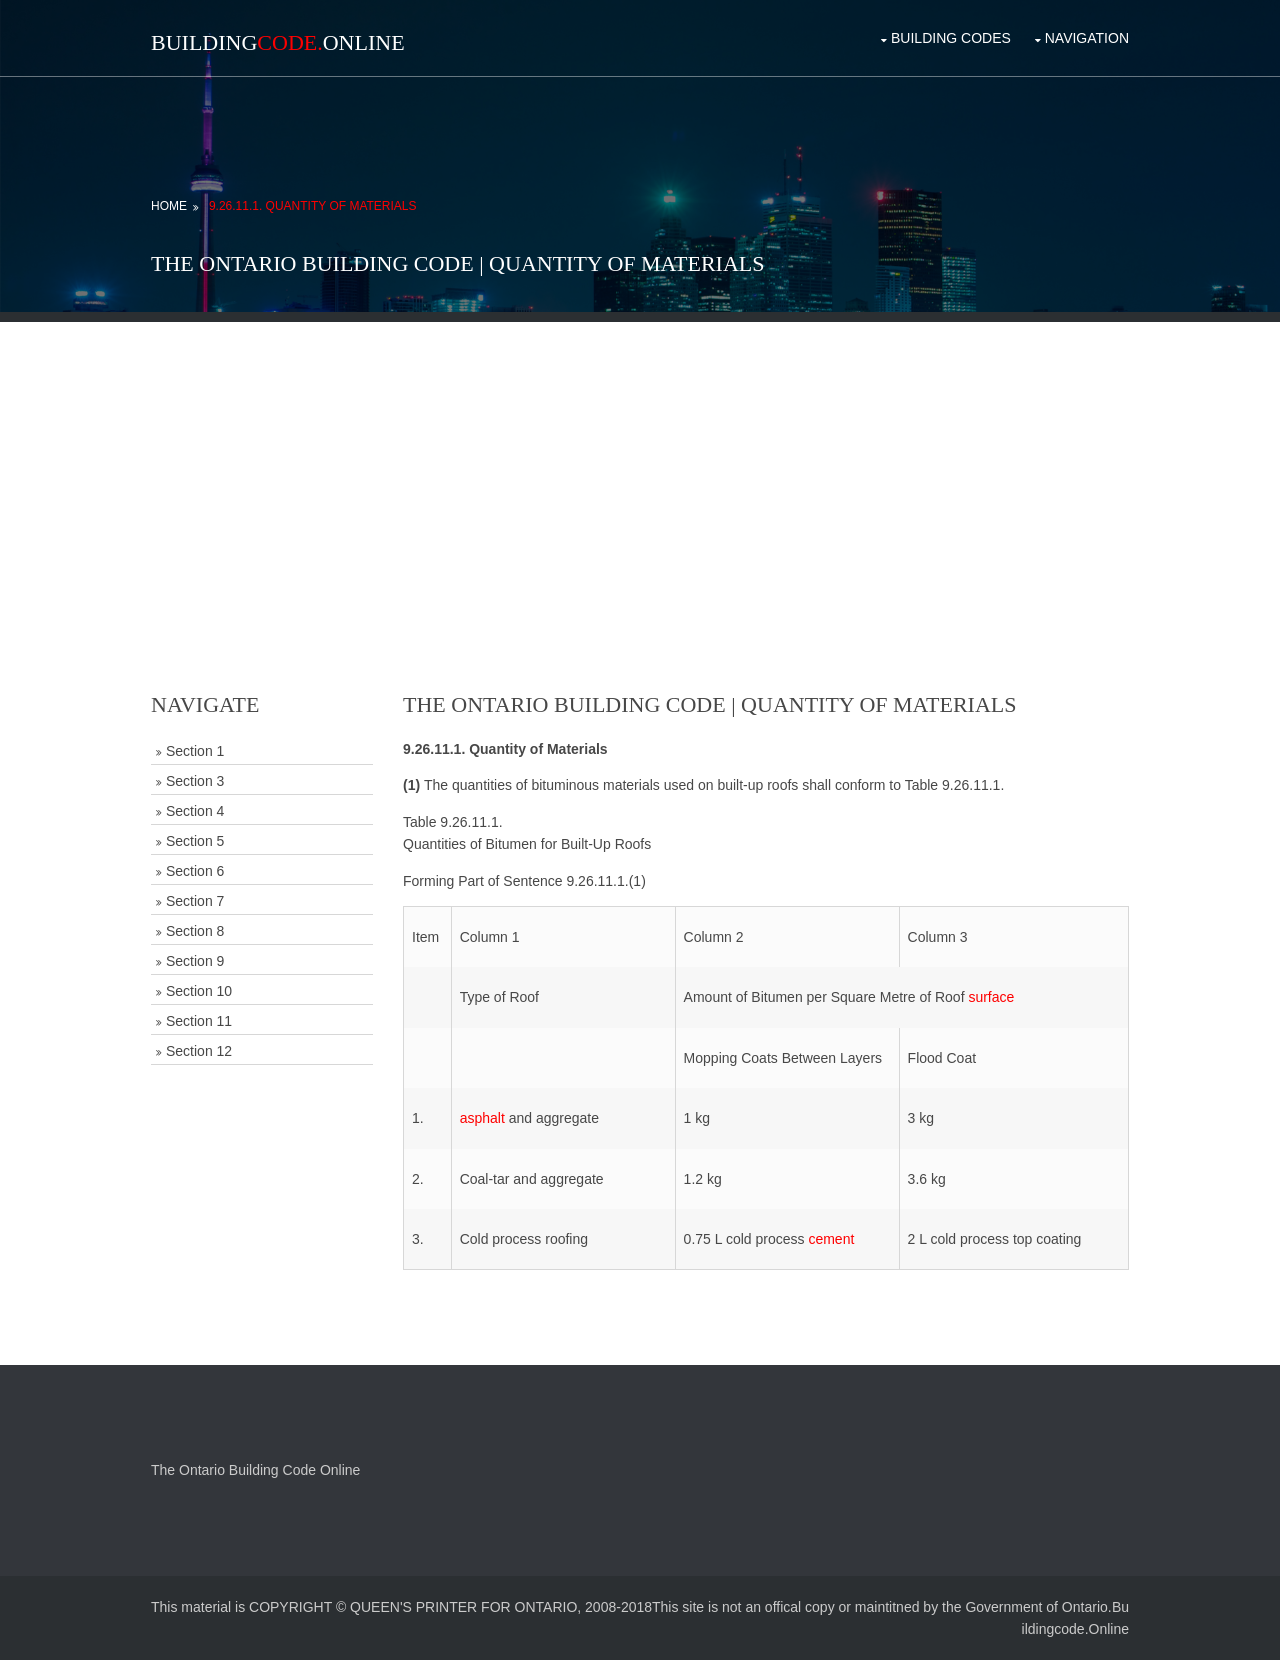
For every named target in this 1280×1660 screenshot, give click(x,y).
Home (169, 206)
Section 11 (199, 1021)
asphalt (482, 1118)
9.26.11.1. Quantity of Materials (313, 206)
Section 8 (195, 931)
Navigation (1087, 38)
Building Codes (951, 38)
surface (991, 997)
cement (831, 1239)
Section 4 (195, 811)
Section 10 (199, 991)
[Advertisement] (640, 462)
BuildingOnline (278, 42)
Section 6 (195, 871)
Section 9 (195, 961)
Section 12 (199, 1051)
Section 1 (195, 751)
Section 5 (195, 841)
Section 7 (195, 901)
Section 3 (195, 781)
